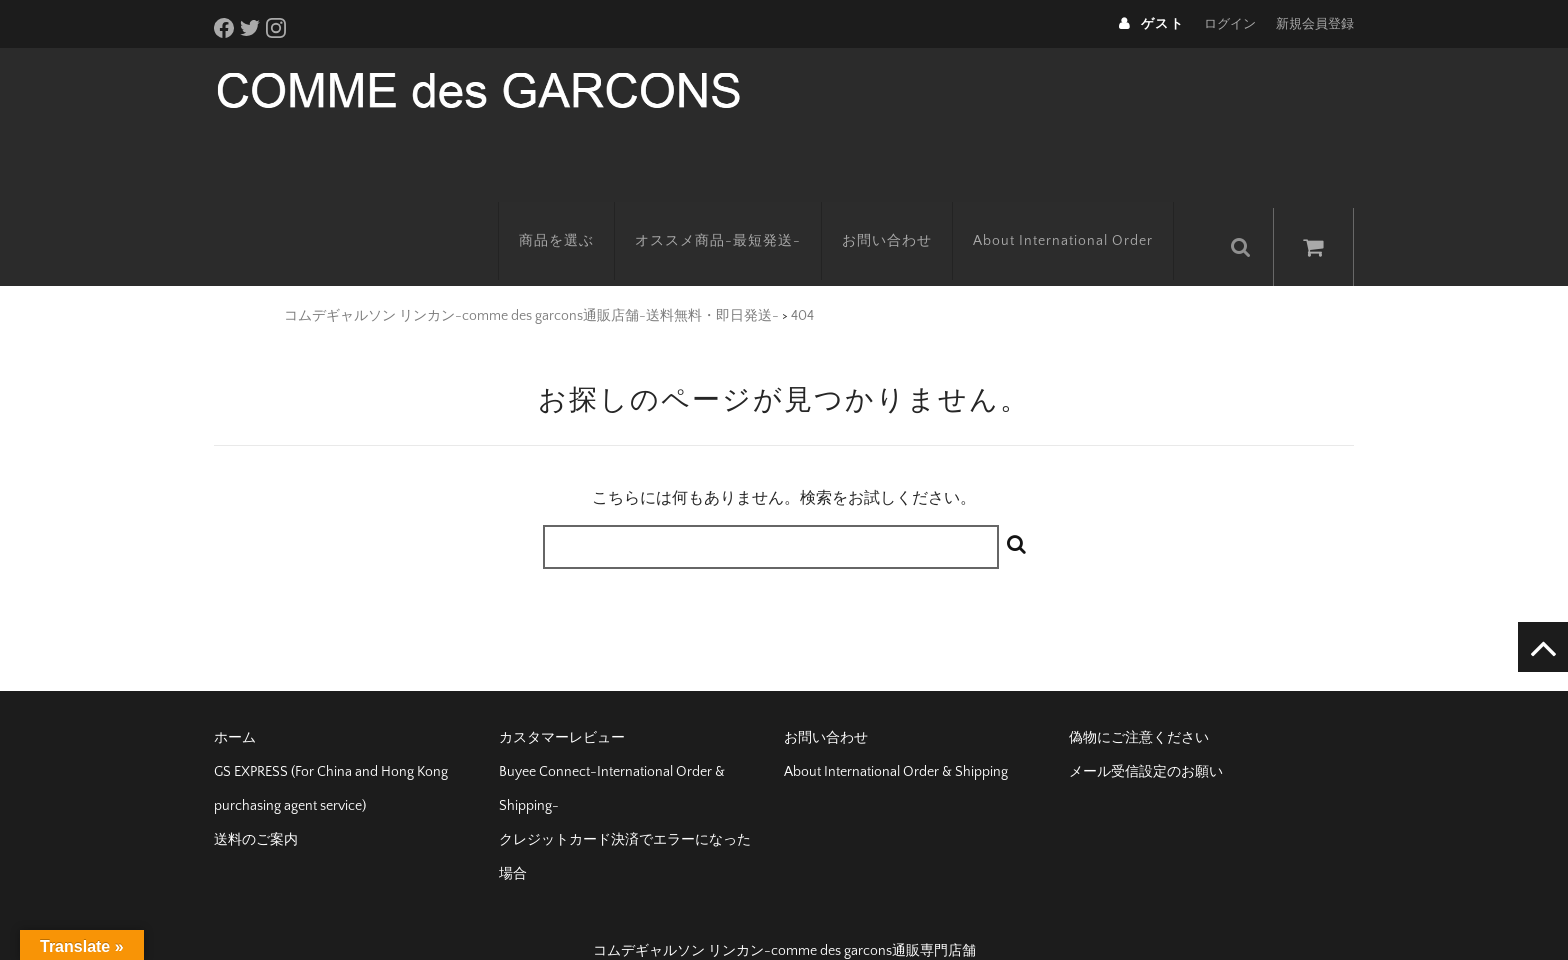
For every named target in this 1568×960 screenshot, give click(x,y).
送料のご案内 (256, 808)
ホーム (235, 706)
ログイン (1230, 24)
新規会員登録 (1315, 24)
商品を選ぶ (576, 215)
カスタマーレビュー (562, 706)
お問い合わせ (907, 215)
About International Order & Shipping (896, 740)
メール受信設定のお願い (1146, 740)
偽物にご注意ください (1139, 706)
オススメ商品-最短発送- (738, 215)
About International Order (1083, 215)
